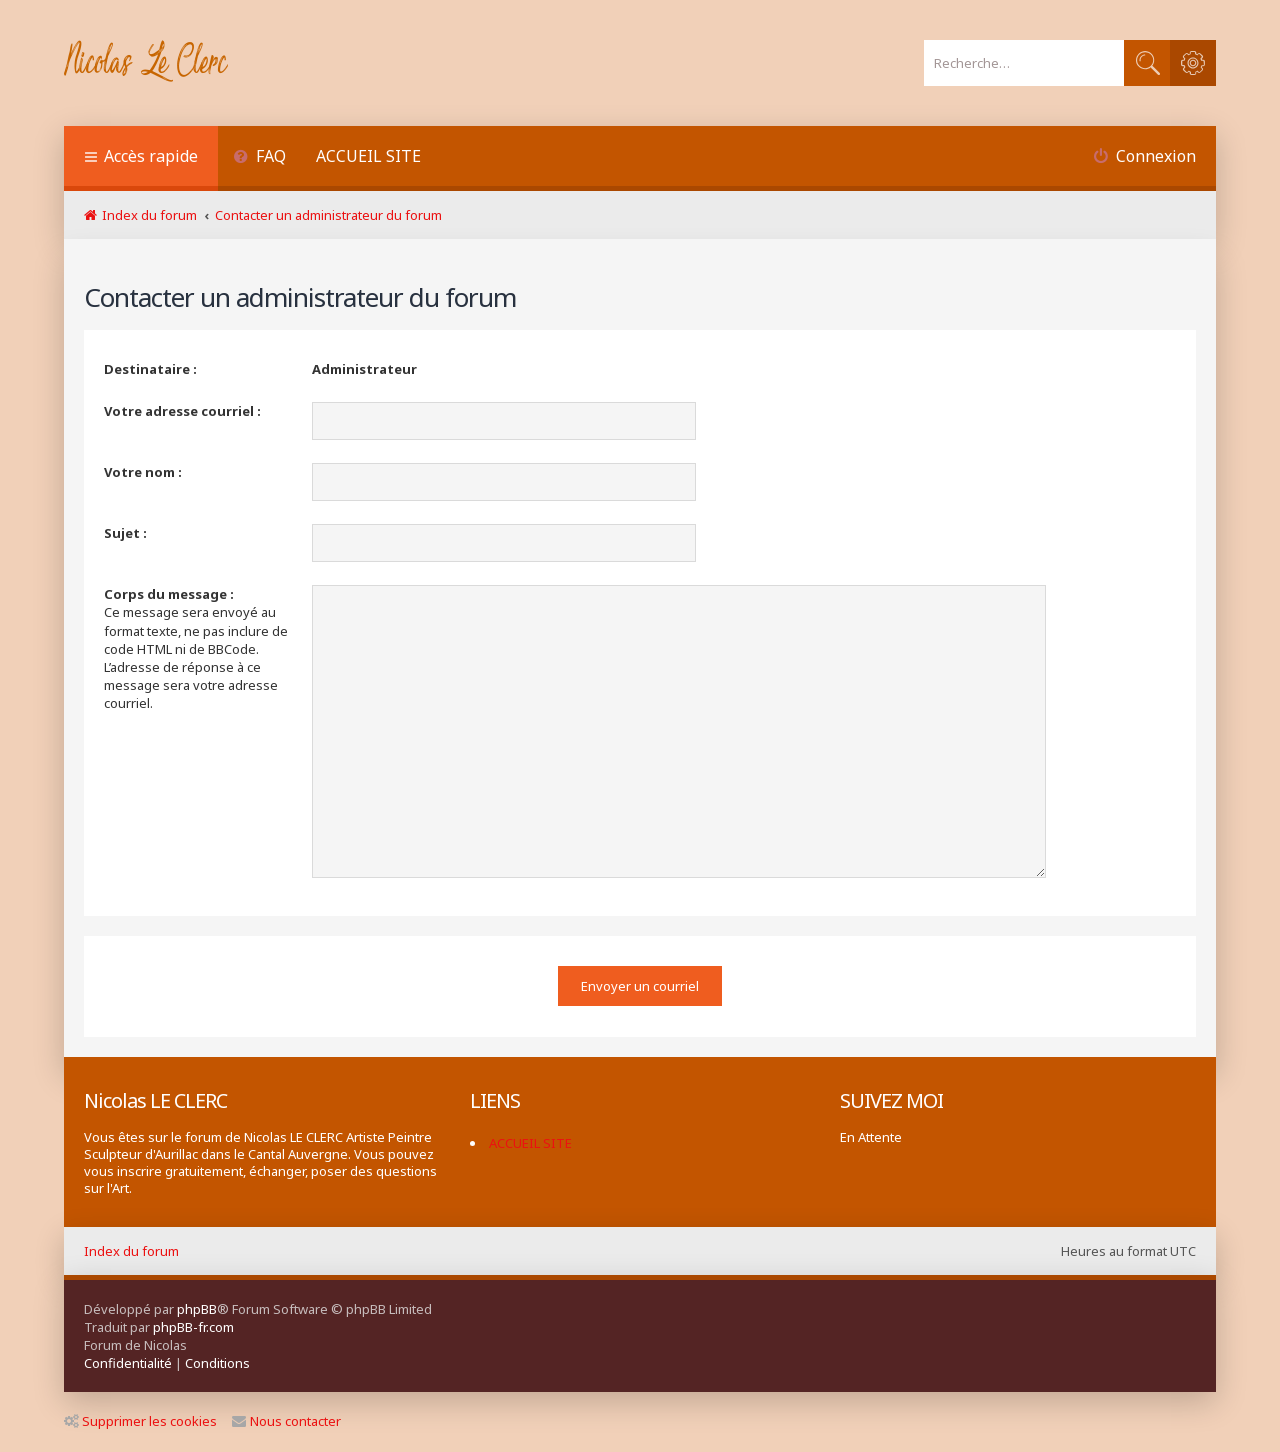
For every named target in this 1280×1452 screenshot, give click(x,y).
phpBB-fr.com (193, 1327)
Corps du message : (169, 594)
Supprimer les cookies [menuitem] (140, 1421)
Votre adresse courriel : (182, 411)
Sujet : (125, 533)
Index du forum (131, 1251)
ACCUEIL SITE (368, 156)
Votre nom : (143, 472)
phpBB (197, 1309)
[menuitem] (259, 158)
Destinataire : (150, 369)
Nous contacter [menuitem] (286, 1421)
